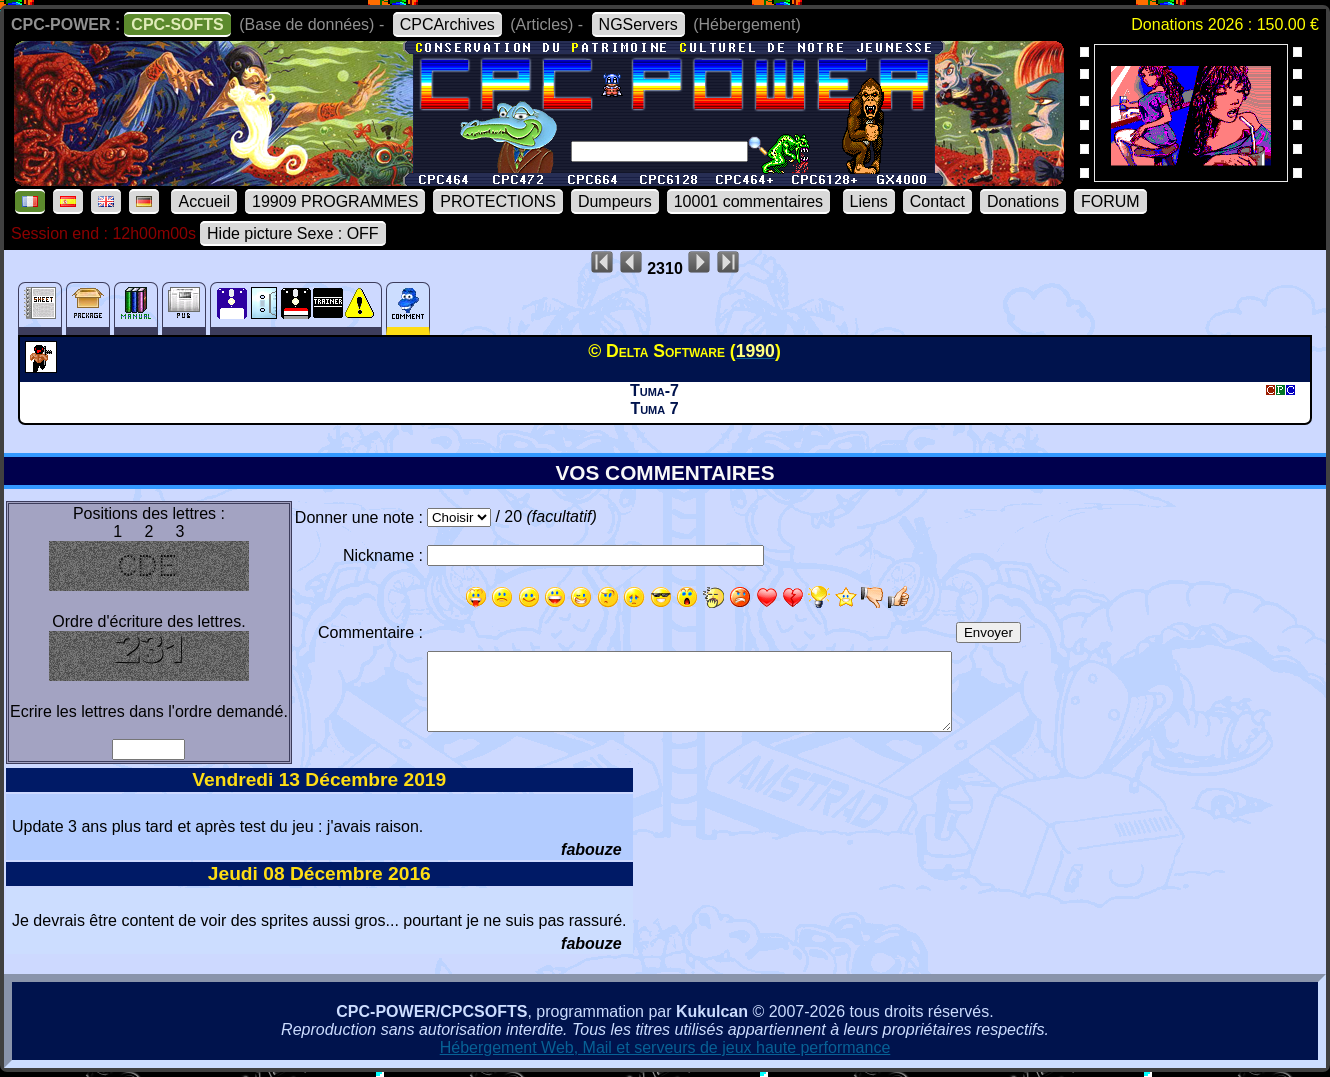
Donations (1023, 201)
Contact (937, 201)
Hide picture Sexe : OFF (293, 233)
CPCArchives (447, 24)
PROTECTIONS (498, 201)
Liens (869, 201)
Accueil (204, 201)
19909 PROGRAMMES (335, 201)
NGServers (638, 24)
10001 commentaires (748, 201)
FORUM (1110, 201)
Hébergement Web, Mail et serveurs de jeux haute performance (665, 1047)
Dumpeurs (615, 201)
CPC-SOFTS (177, 24)
